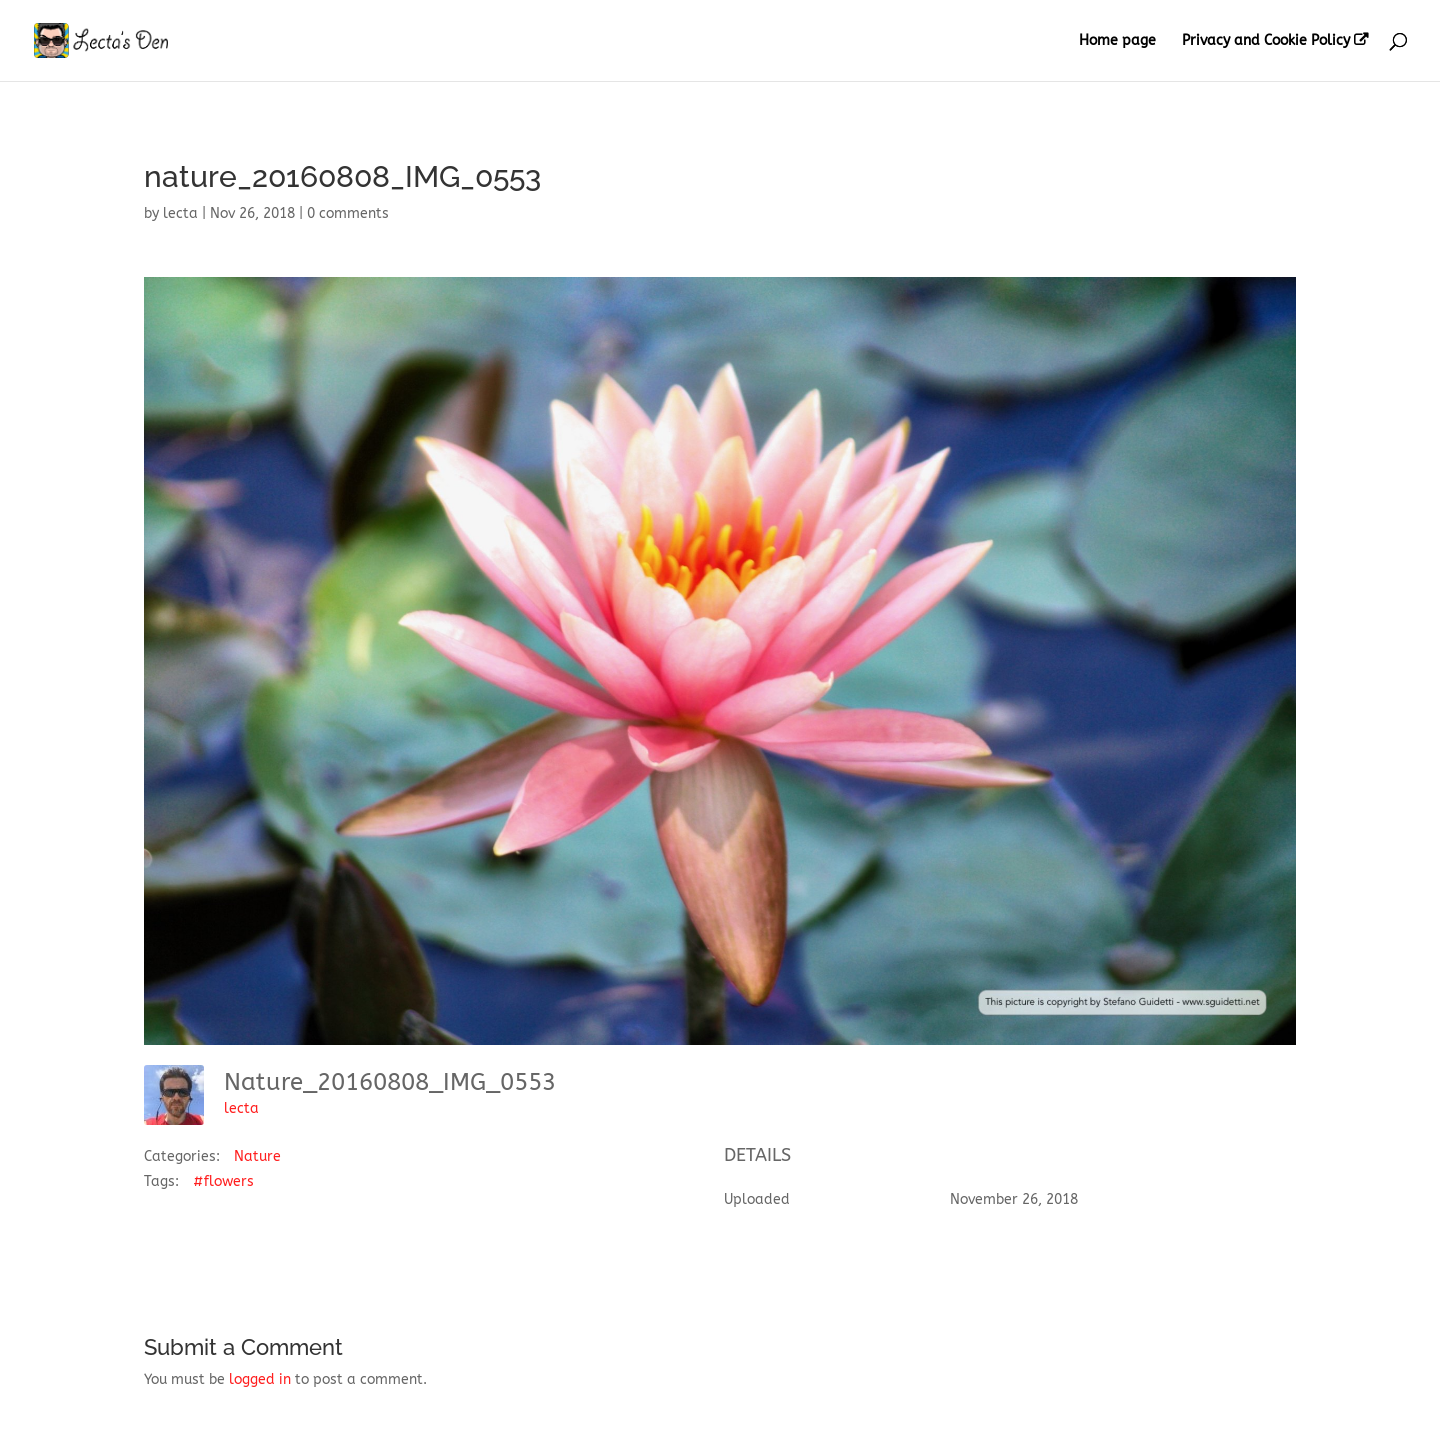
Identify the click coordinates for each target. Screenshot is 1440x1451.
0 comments (348, 213)
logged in (260, 1379)
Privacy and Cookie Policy (1266, 41)
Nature (257, 1156)
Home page (1117, 41)
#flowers (223, 1181)
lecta (180, 213)
